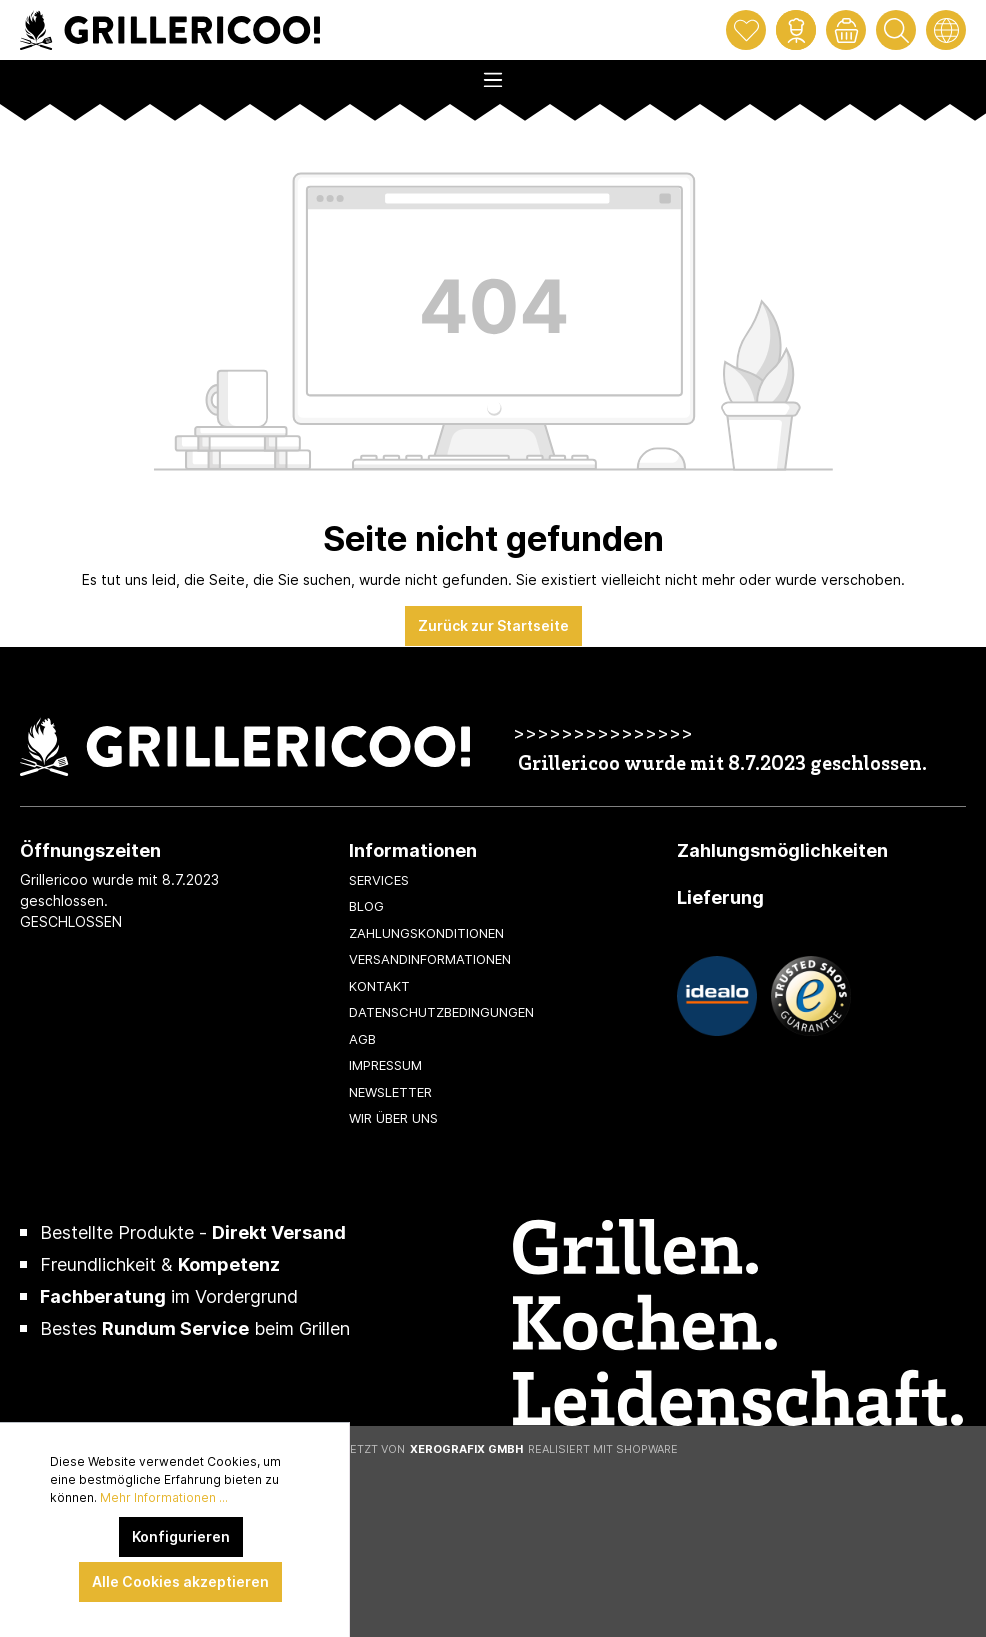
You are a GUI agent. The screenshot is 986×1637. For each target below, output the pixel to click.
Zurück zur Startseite (493, 625)
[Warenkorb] (846, 30)
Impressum (385, 1065)
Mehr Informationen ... (164, 1497)
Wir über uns (393, 1118)
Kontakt (379, 986)
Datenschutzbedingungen (441, 1012)
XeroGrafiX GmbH (466, 1449)
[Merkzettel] (746, 30)
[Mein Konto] (796, 30)
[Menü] (493, 74)
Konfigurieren (181, 1536)
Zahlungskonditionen (426, 933)
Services (379, 880)
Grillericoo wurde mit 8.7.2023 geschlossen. (722, 765)
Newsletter (390, 1092)
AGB (362, 1039)
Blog (366, 906)
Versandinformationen (430, 959)
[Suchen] (896, 30)
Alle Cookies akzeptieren (180, 1581)
